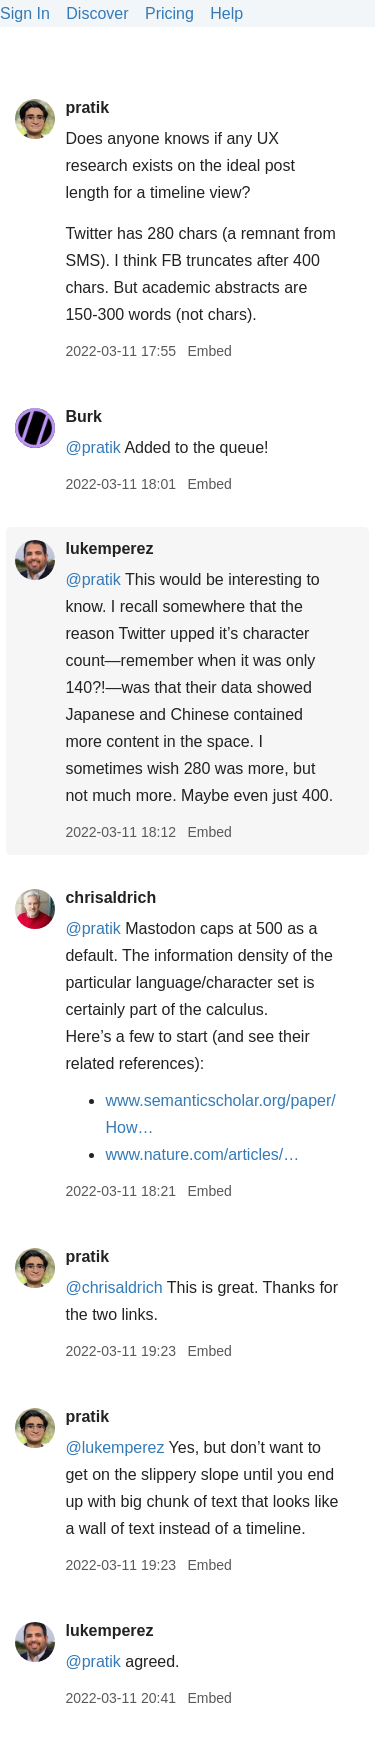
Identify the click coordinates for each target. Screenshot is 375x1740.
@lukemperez (114, 1447)
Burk (83, 416)
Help (226, 13)
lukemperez (109, 548)
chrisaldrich (110, 897)
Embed (209, 351)
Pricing (169, 13)
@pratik (92, 447)
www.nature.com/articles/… (202, 1154)
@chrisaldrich (113, 1287)
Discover (97, 13)
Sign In (25, 13)
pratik (87, 107)
